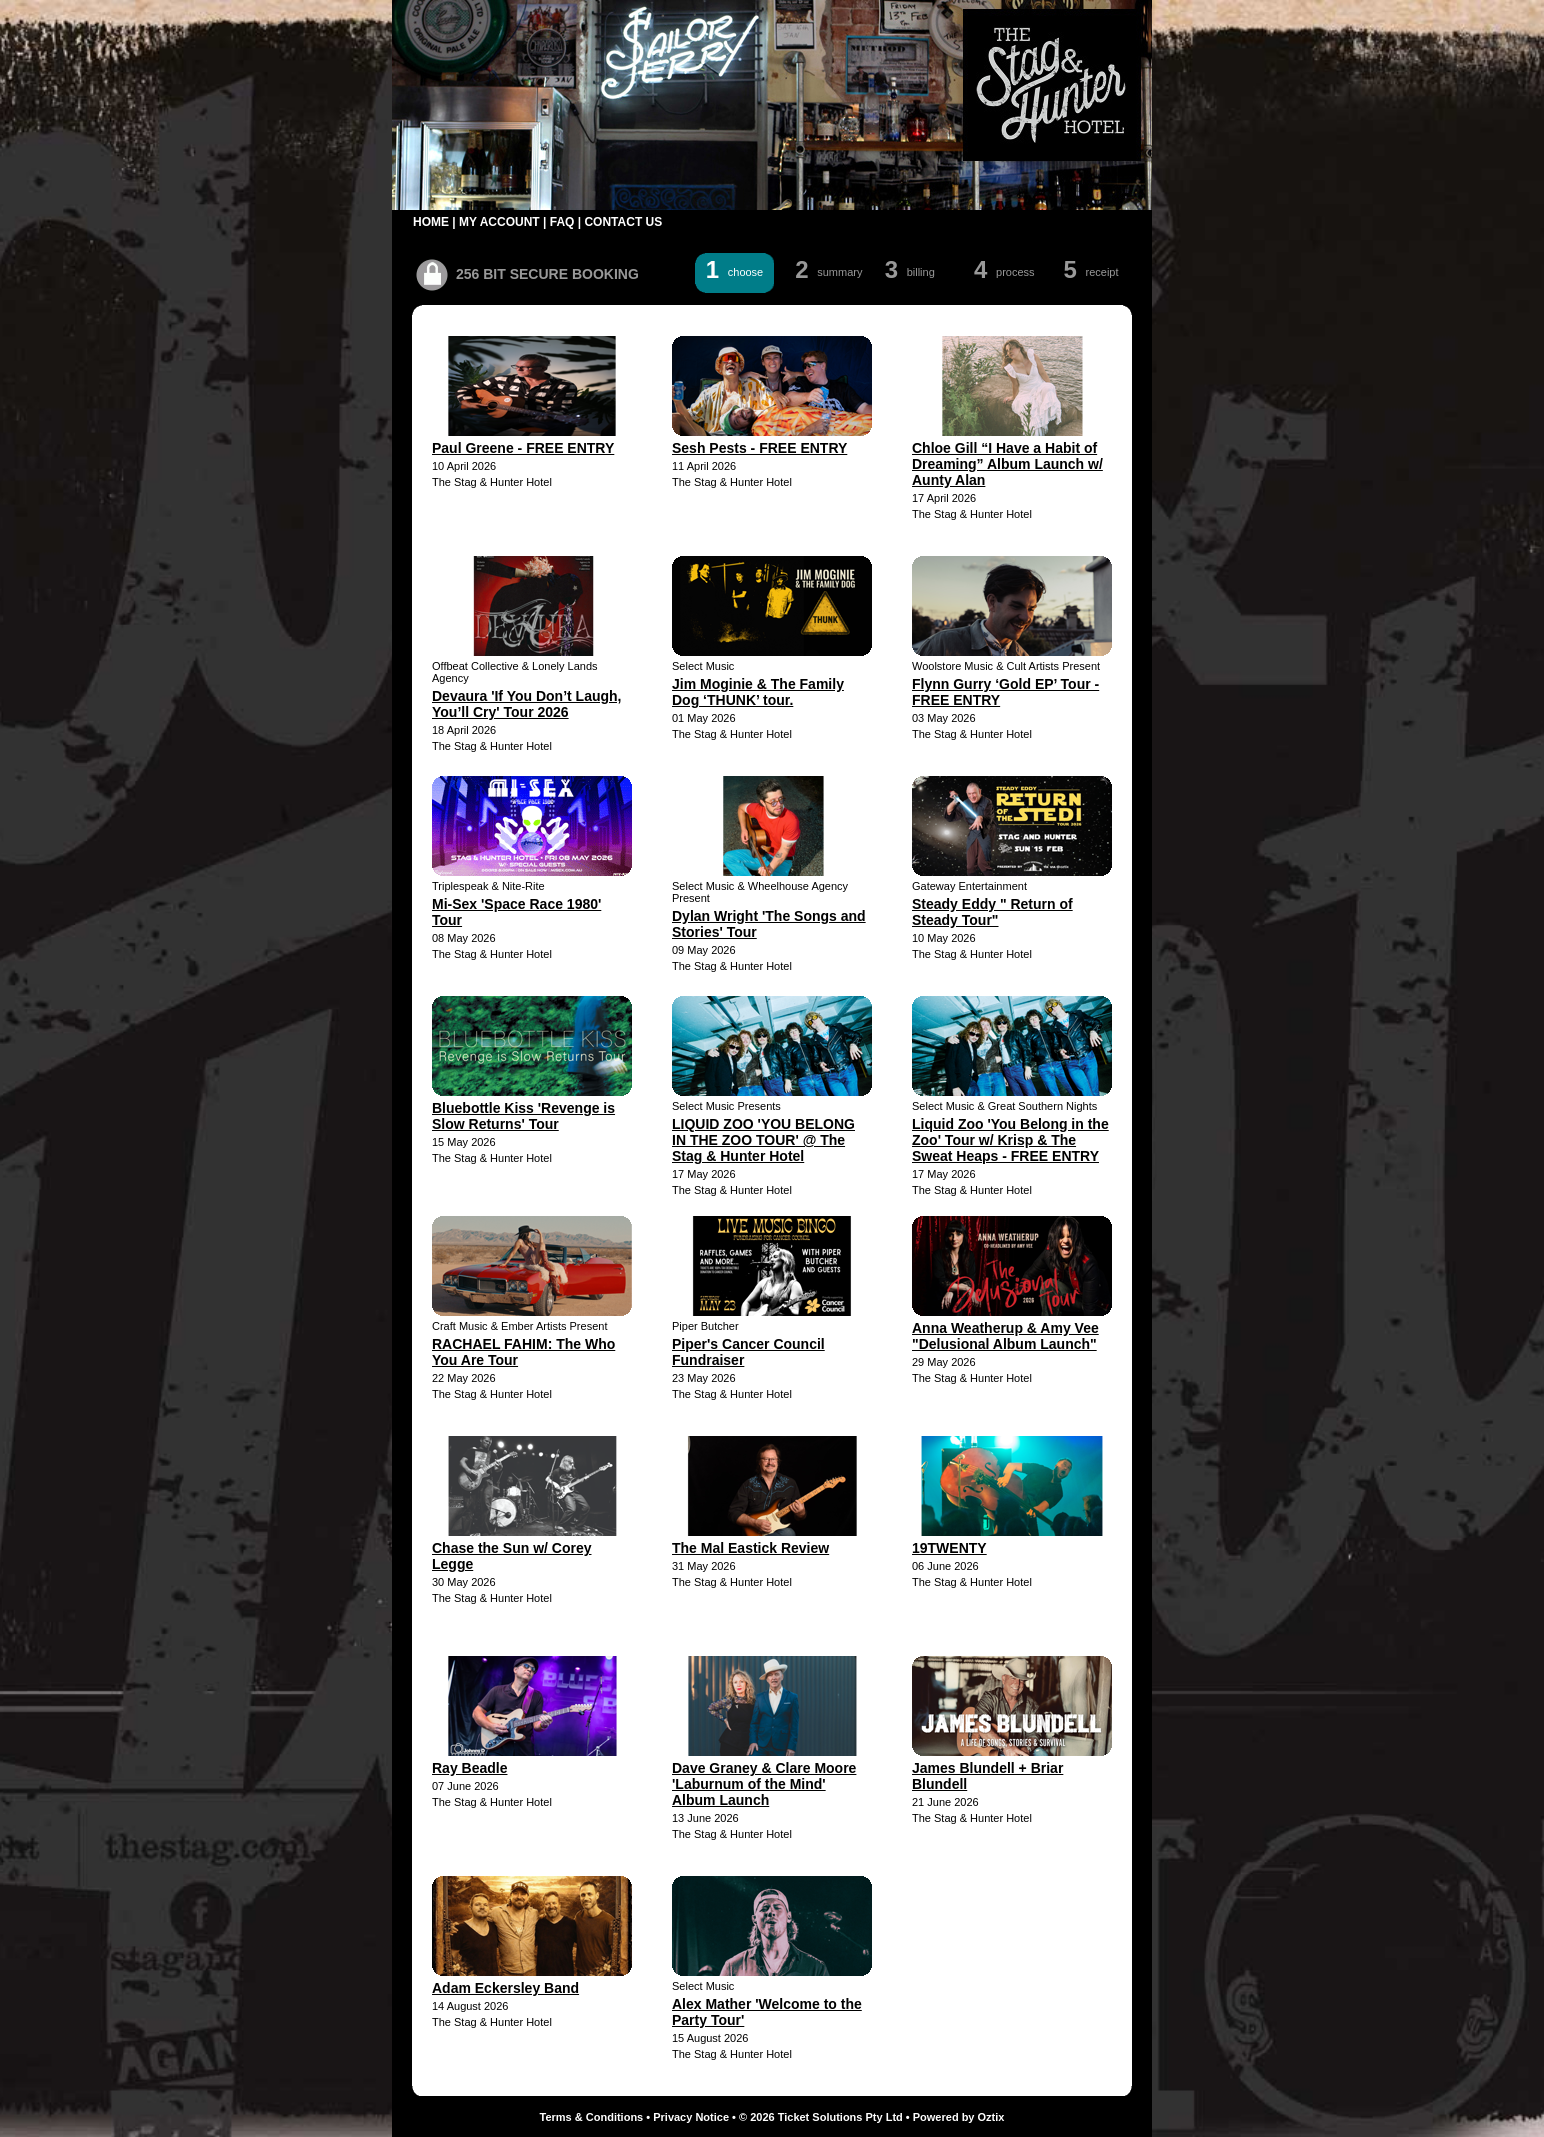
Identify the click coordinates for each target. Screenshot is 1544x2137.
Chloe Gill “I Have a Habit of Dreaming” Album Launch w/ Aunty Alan (1007, 464)
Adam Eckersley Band (505, 1988)
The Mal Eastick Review (750, 1548)
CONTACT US (623, 222)
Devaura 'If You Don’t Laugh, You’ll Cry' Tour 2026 (527, 704)
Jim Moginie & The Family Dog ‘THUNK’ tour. (758, 692)
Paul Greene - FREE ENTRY (523, 448)
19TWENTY (949, 1548)
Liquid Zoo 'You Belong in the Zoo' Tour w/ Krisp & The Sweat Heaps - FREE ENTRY (1010, 1140)
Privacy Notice (691, 2117)
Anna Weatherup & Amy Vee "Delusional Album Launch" (1005, 1336)
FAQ (562, 222)
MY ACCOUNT (499, 222)
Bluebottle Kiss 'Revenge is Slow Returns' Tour (523, 1116)
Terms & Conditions (592, 2117)
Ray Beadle (469, 1768)
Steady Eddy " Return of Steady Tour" (992, 912)
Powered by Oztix (959, 2117)
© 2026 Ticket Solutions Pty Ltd (821, 2117)
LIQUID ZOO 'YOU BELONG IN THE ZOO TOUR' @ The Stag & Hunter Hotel (763, 1140)
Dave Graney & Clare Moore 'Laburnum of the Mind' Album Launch (764, 1784)
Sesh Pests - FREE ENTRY (759, 448)
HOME (431, 222)
